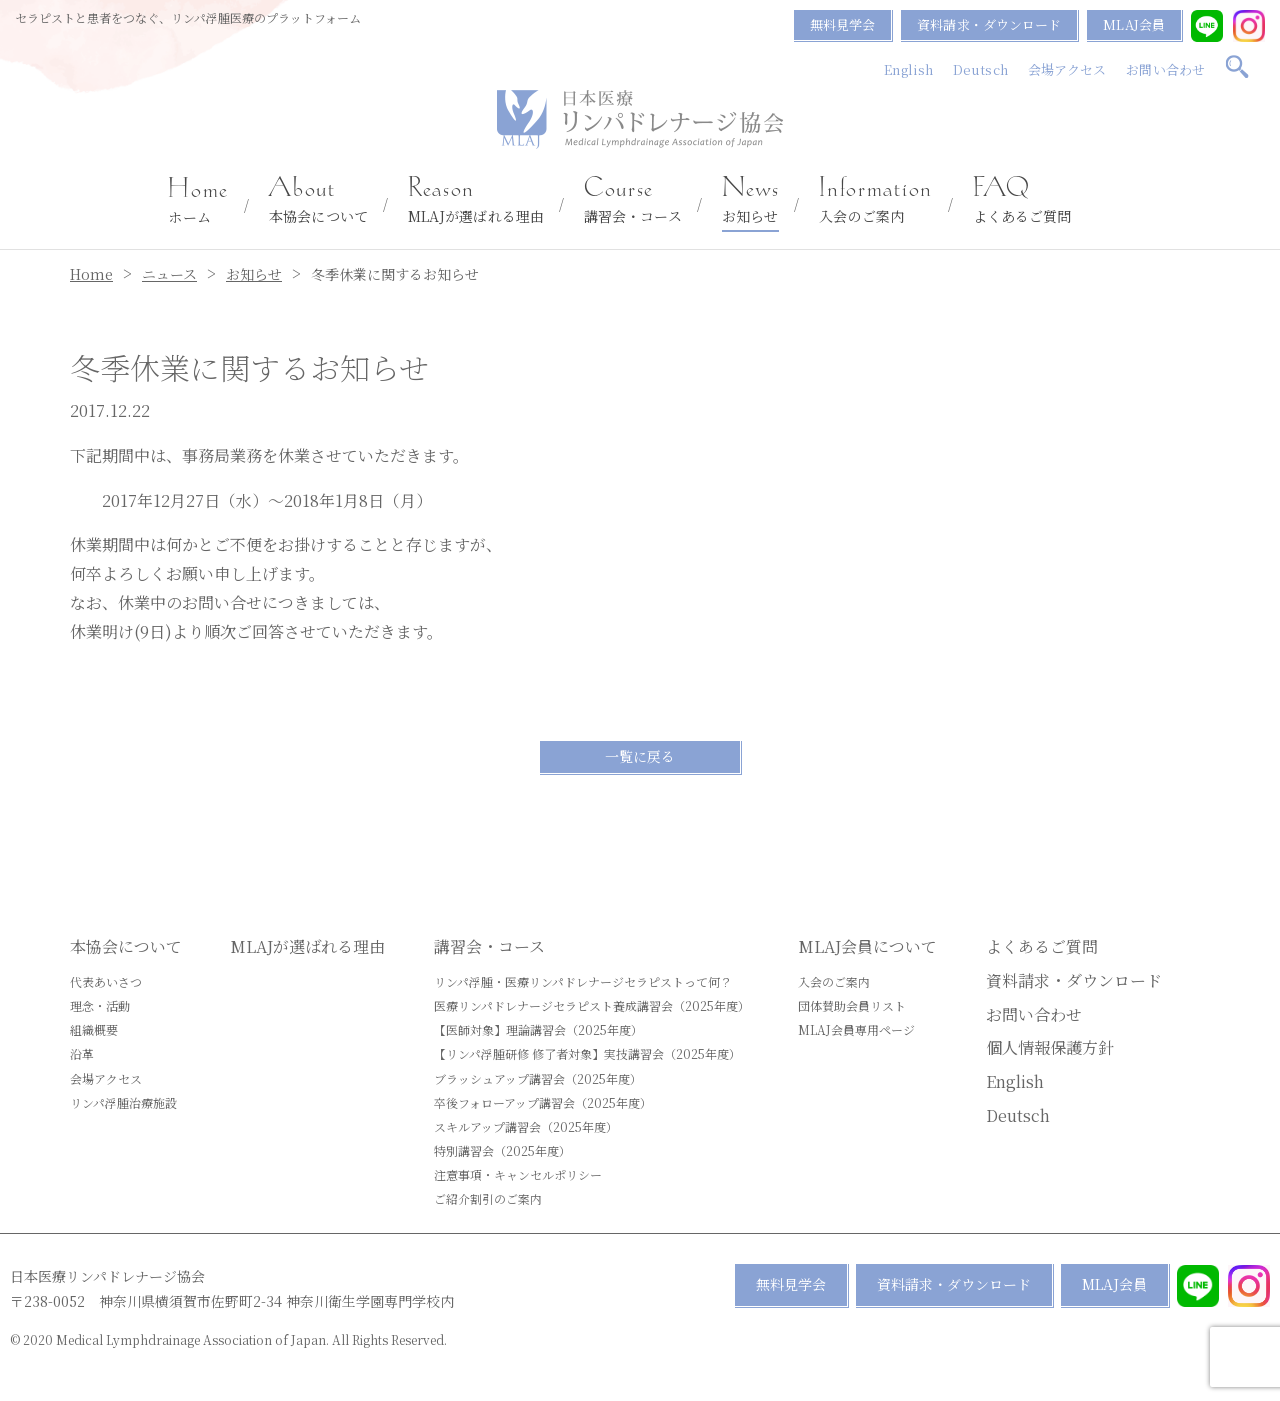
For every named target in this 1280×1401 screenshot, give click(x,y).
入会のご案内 (875, 201)
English (908, 69)
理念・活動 (100, 1005)
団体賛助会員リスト (852, 1005)
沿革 (82, 1053)
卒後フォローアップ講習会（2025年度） (543, 1102)
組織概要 (94, 1029)
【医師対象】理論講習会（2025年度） (538, 1029)
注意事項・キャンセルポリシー (518, 1174)
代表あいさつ (106, 981)
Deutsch (980, 69)
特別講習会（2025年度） (502, 1150)
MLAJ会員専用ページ (856, 1029)
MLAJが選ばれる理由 (476, 201)
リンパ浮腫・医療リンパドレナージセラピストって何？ (583, 981)
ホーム (198, 202)
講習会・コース (633, 201)
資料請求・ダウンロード (989, 24)
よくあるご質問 (1022, 201)
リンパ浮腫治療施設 (123, 1102)
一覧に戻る (640, 756)
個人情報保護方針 (1050, 1047)
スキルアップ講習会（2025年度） (526, 1126)
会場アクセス (1067, 69)
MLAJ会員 (1134, 24)
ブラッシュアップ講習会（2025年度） (538, 1078)
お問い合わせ (1165, 69)
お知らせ (751, 201)
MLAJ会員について (867, 946)
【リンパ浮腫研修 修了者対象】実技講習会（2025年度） (587, 1053)
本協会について (318, 201)
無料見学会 (843, 24)
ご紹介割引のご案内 (488, 1198)
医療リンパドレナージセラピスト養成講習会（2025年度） (592, 1005)
